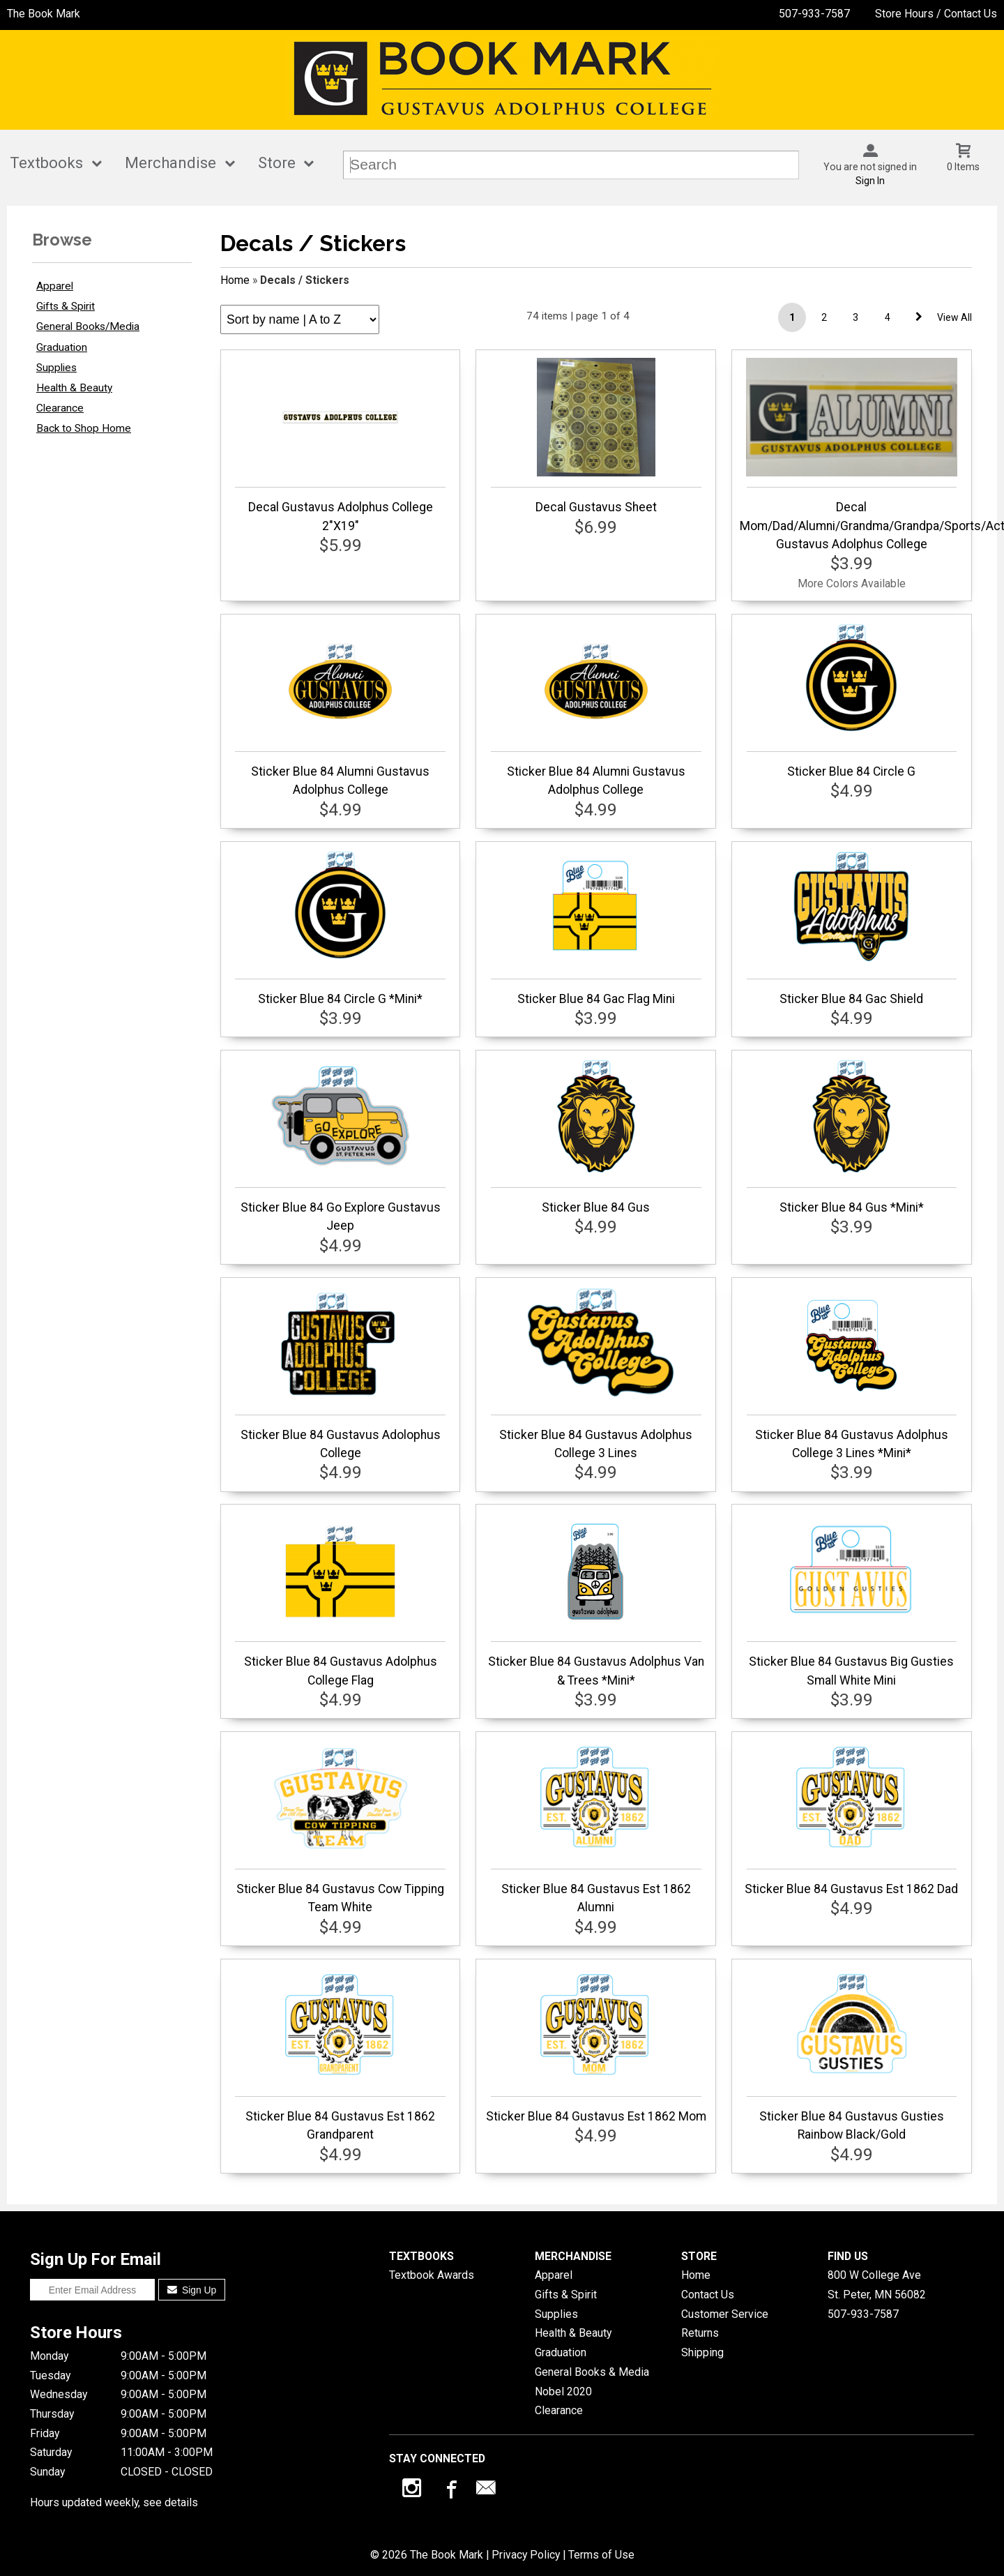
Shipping (702, 2352)
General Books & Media (592, 2372)
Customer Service (724, 2314)
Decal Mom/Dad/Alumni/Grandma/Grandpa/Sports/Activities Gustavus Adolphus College (852, 454)
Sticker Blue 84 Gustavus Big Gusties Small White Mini (852, 1599)
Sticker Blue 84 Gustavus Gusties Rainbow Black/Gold (852, 2054)
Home (235, 280)
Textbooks (46, 163)
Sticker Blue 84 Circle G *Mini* (340, 928)
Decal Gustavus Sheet (596, 436)
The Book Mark (43, 13)
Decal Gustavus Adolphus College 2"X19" (340, 445)
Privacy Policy (526, 2554)
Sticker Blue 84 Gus (596, 1136)
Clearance (60, 408)
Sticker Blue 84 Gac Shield (852, 928)
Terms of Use (601, 2554)
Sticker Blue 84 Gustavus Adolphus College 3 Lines (596, 1373)
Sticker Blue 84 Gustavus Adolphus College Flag (340, 1599)
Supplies (56, 367)
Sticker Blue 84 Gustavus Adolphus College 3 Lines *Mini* (852, 1373)
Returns (700, 2333)
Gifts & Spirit (65, 306)
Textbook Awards (431, 2275)
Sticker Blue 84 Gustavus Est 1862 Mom (596, 2045)
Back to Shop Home (83, 428)
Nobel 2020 (563, 2391)
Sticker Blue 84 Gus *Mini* (852, 1136)
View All (954, 317)
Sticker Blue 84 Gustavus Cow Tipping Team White (340, 1827)
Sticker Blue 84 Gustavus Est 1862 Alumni (596, 1827)
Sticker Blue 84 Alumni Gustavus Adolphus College (340, 709)
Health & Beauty (74, 388)
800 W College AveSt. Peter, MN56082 (877, 2284)
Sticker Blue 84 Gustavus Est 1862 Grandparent (340, 2054)
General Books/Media (87, 326)
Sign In (870, 180)
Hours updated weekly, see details (114, 2502)
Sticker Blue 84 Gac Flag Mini (596, 928)
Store (277, 163)
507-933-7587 (814, 13)
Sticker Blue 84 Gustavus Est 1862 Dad (851, 1818)
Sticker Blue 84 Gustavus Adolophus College (340, 1373)
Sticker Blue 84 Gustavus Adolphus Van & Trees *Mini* (596, 1599)
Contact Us (707, 2294)
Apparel (54, 286)
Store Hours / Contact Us (936, 13)
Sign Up (192, 2290)
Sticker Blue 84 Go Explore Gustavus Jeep (340, 1145)
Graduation (61, 347)
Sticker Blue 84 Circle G (852, 700)
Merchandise (170, 163)
